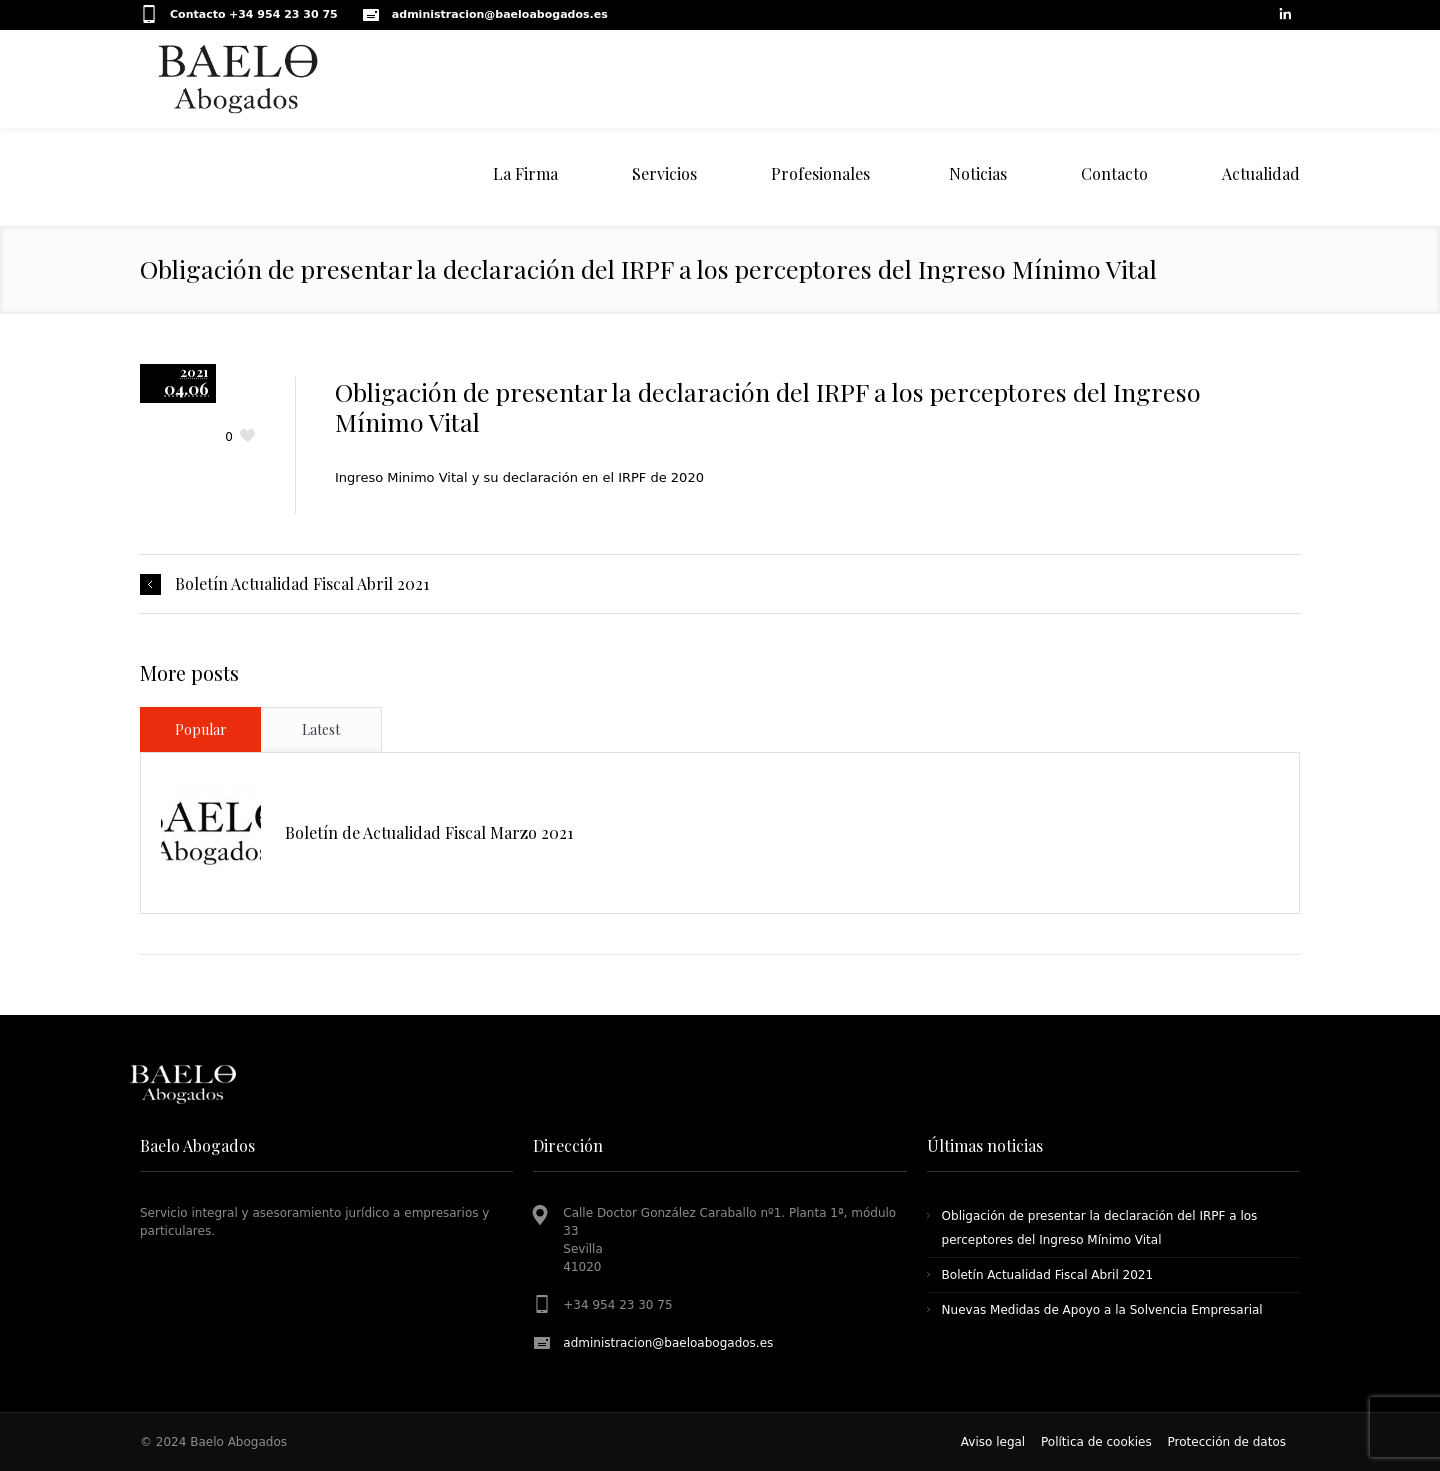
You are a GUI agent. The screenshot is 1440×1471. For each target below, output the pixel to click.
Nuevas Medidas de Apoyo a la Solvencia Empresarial (1102, 1310)
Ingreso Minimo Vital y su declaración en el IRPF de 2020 (519, 477)
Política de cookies (1096, 1442)
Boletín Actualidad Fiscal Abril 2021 (302, 584)
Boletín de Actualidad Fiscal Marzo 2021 (429, 832)
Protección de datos (1227, 1442)
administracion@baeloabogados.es (668, 1343)
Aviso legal (993, 1442)
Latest (321, 729)
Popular (201, 729)
